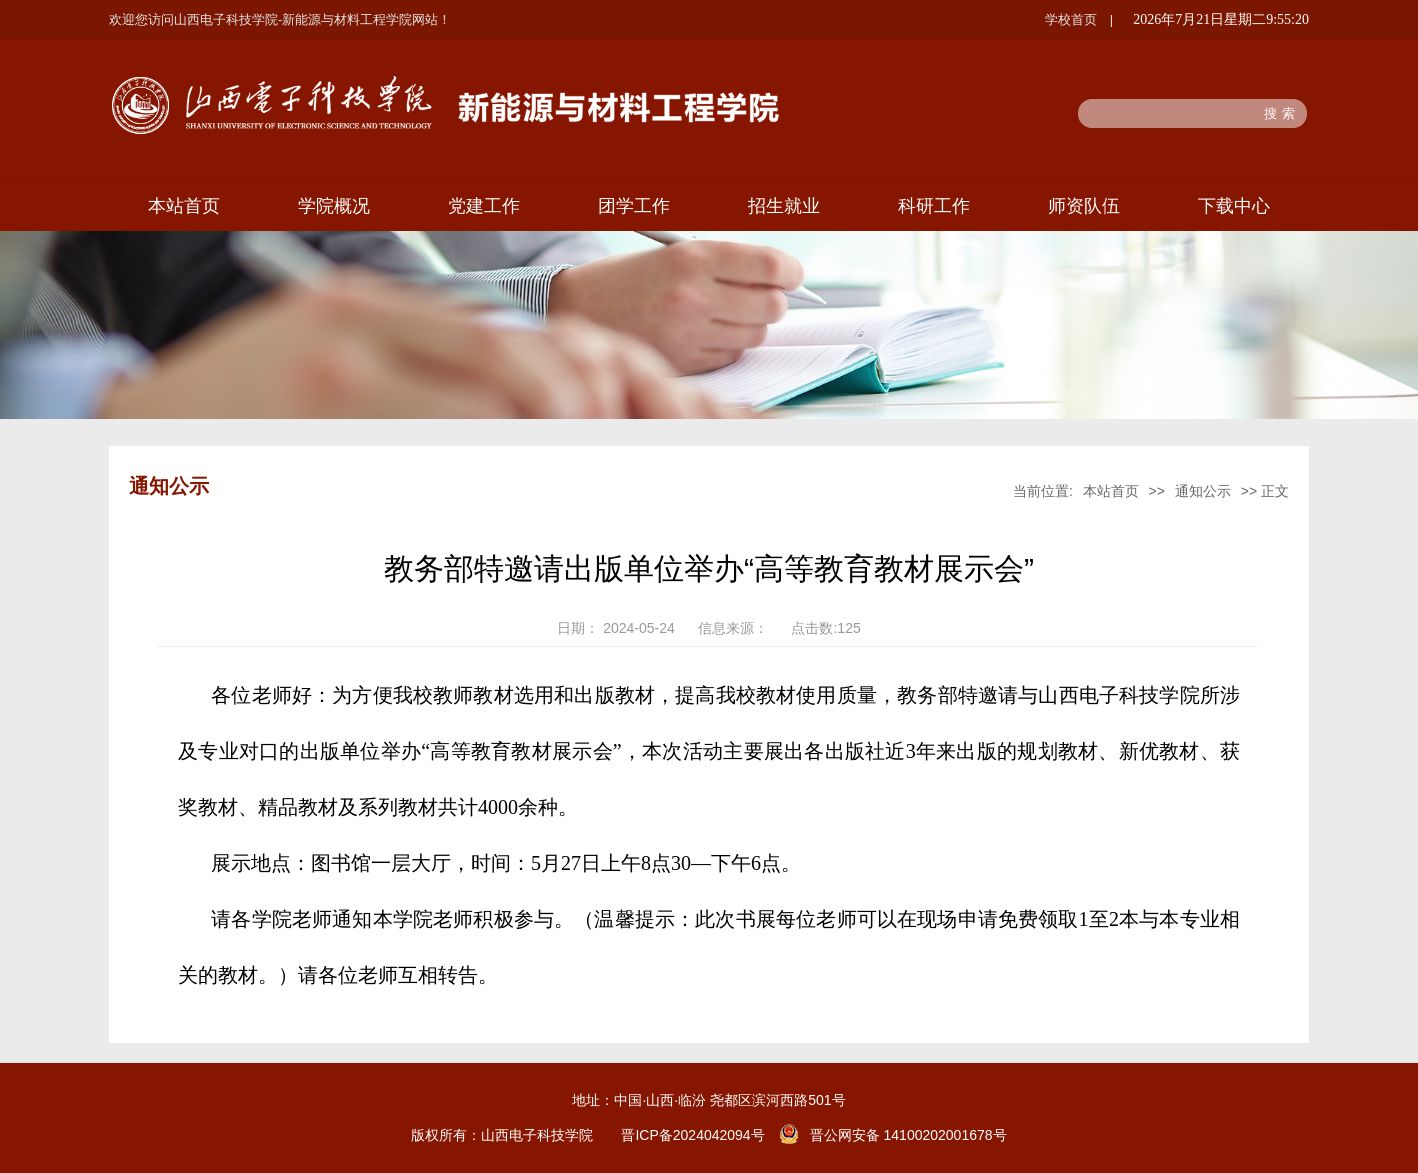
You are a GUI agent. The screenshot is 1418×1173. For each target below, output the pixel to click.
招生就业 (784, 206)
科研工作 (934, 206)
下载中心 (1234, 206)
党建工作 (484, 206)
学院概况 (334, 206)
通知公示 (1203, 491)
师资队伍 (1084, 206)
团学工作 (634, 206)
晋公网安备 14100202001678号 (908, 1135)
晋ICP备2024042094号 (692, 1135)
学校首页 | (1079, 19)
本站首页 (184, 206)
